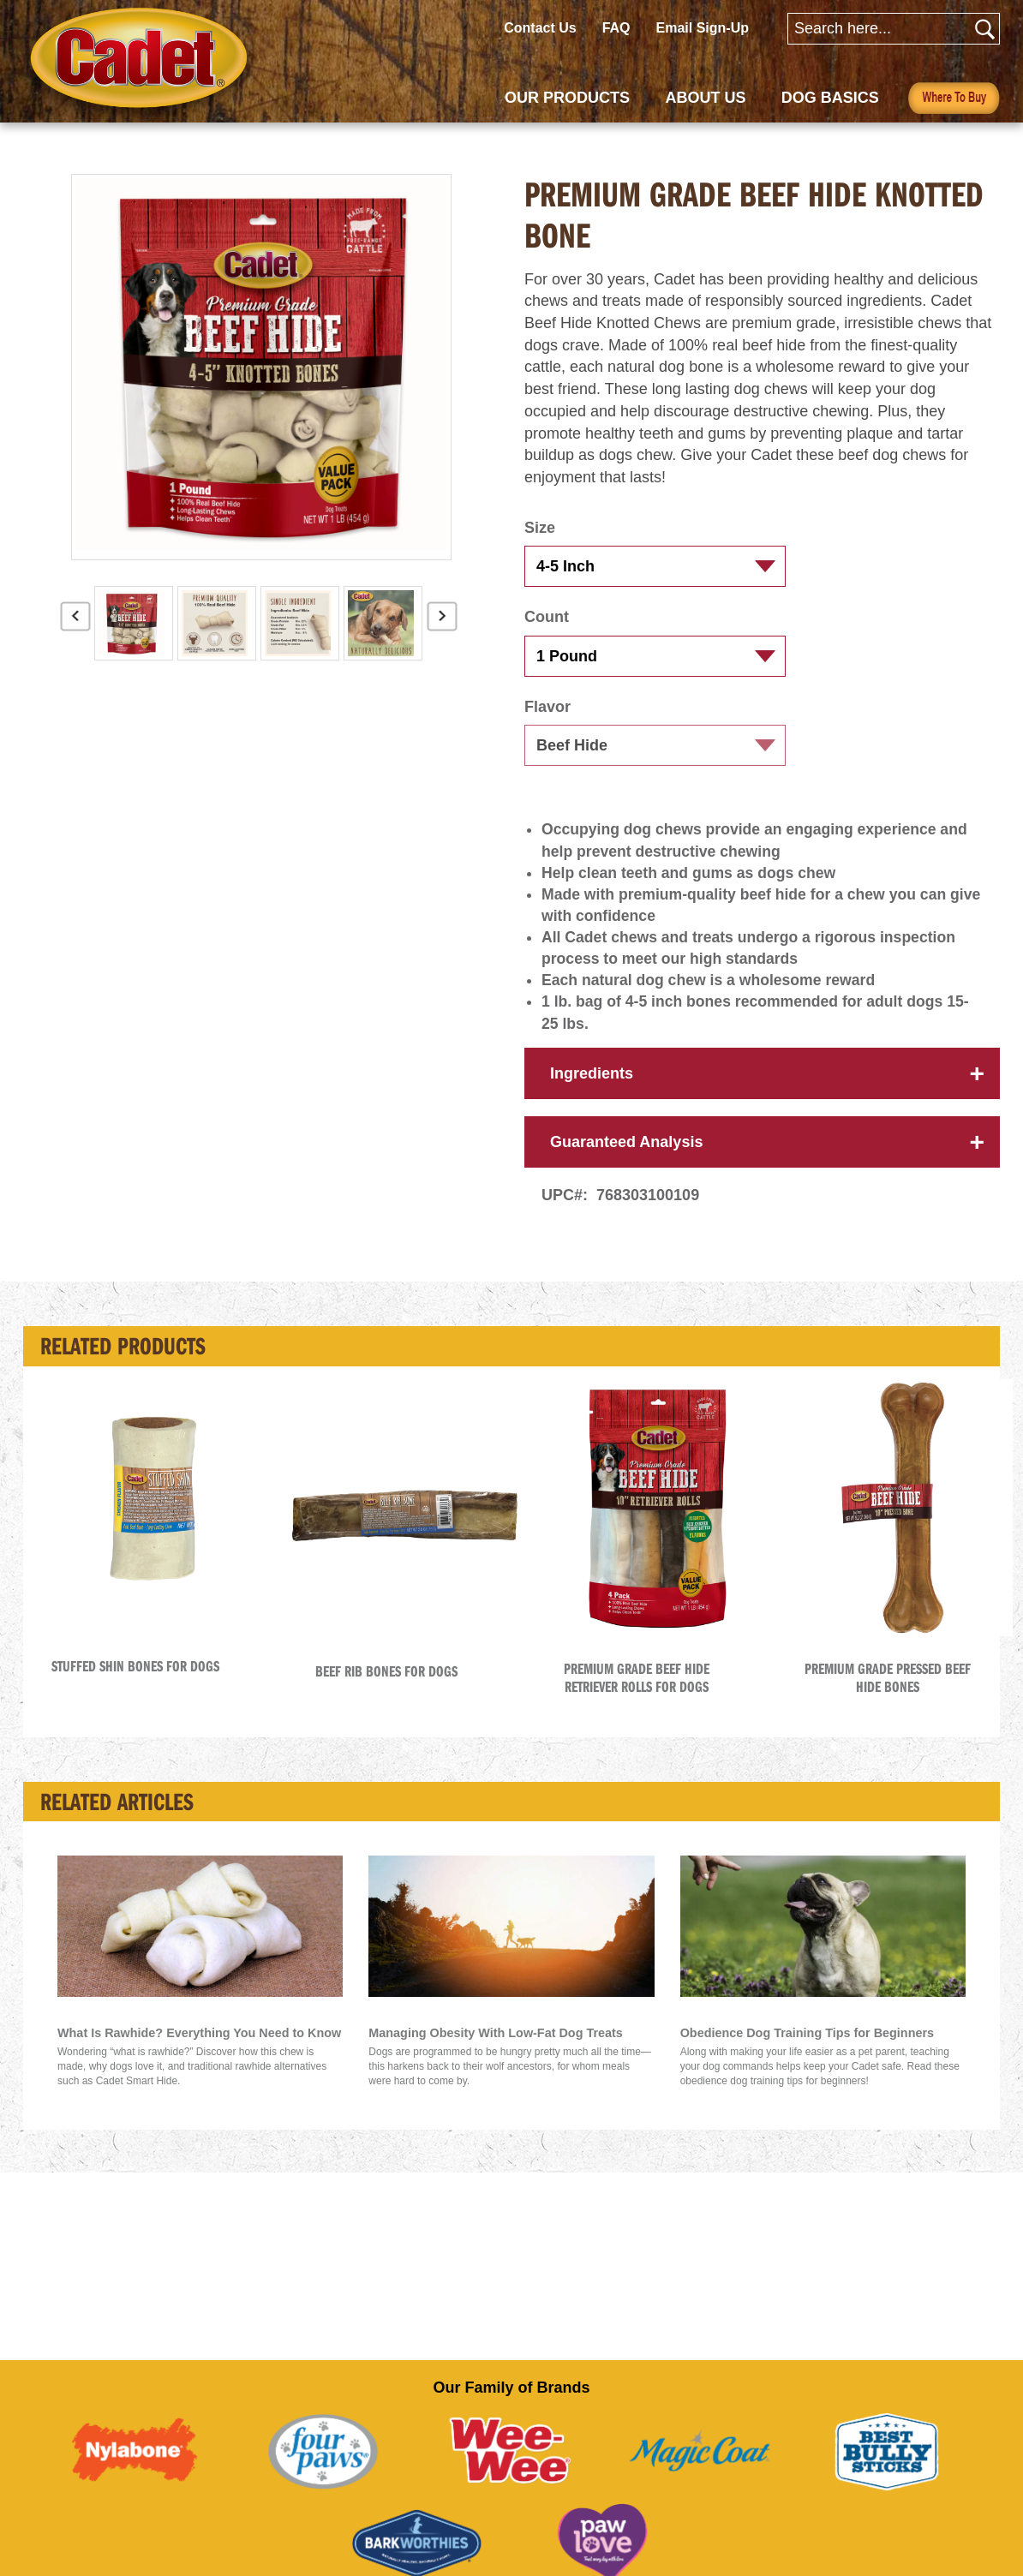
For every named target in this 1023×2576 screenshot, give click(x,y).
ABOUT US (705, 97)
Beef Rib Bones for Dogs (386, 1691)
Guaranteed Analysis (626, 1161)
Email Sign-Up (702, 28)
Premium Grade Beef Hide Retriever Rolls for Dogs (636, 1697)
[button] (633, 811)
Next (442, 622)
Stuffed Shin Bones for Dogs (135, 1686)
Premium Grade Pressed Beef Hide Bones (888, 1697)
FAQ (616, 28)
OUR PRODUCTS (567, 97)
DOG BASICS (830, 97)
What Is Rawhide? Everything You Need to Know (199, 2052)
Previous (75, 622)
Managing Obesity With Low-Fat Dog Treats (495, 2052)
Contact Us (540, 28)
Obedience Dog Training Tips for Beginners (807, 2052)
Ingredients (591, 1093)
